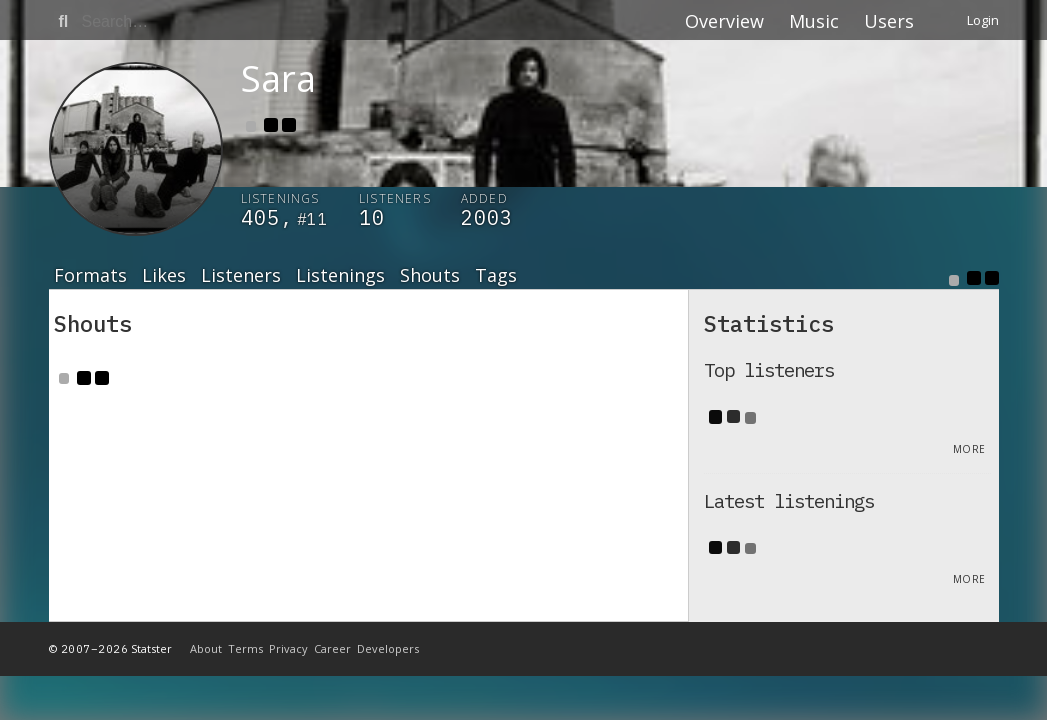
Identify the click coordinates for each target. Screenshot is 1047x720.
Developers (388, 648)
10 (372, 217)
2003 (487, 217)
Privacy (288, 648)
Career (332, 648)
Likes (164, 276)
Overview (724, 21)
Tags (496, 276)
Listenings (340, 276)
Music (814, 21)
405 (260, 217)
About (206, 648)
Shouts (430, 276)
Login (983, 20)
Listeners (241, 276)
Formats (90, 276)
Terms (245, 648)
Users (889, 21)
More (969, 449)
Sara (278, 78)
